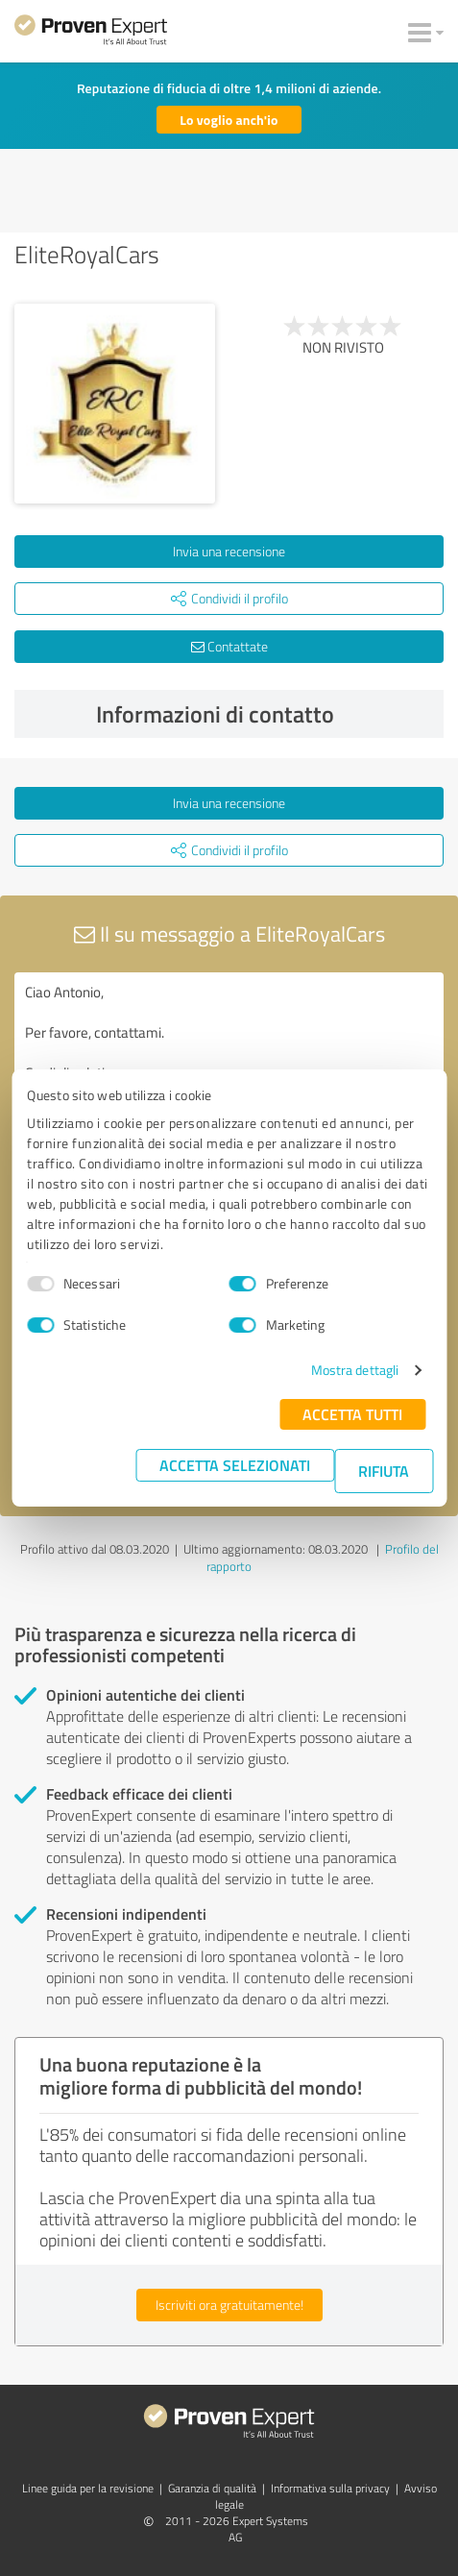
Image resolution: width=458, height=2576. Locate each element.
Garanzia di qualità (212, 2488)
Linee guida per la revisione (88, 2488)
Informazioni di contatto (265, 714)
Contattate (229, 646)
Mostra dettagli (355, 1370)
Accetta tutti (352, 1414)
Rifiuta (383, 1471)
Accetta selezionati (234, 1465)
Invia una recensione (229, 551)
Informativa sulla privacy (330, 2488)
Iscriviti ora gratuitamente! (229, 2304)
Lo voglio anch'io (228, 120)
